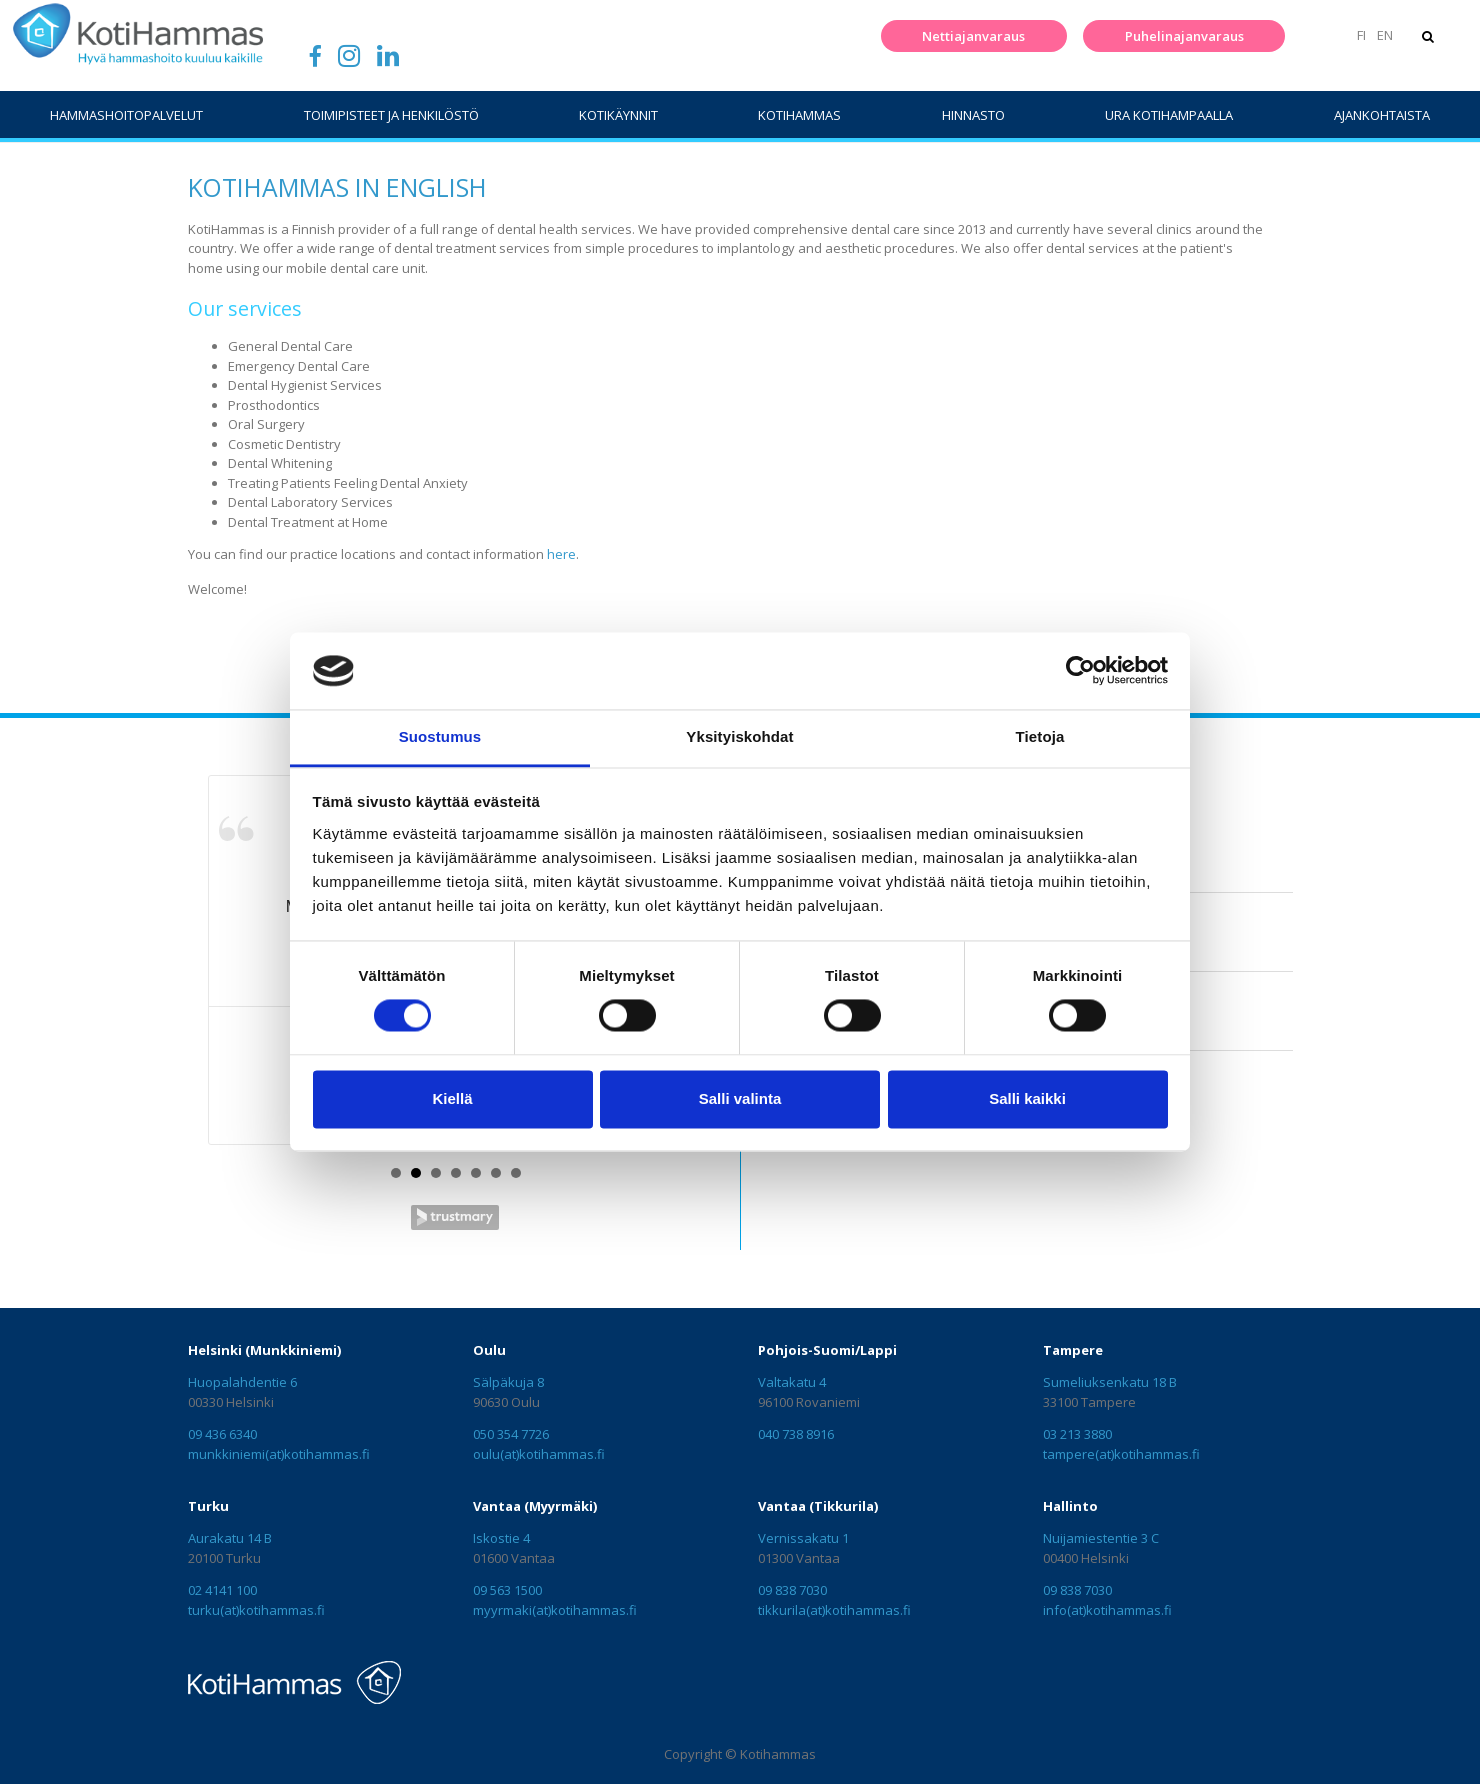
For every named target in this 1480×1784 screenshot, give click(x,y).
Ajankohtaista (1382, 115)
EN (1384, 35)
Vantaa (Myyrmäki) (535, 1506)
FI (1360, 35)
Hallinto (1070, 1506)
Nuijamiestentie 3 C (1101, 1538)
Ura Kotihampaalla (1169, 115)
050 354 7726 (511, 1434)
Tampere (1073, 1350)
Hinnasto (973, 115)
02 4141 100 (222, 1590)
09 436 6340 (222, 1434)
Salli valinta (740, 1098)
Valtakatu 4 (792, 1382)
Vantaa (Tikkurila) (818, 1506)
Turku (208, 1506)
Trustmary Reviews (455, 1217)
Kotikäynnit (618, 115)
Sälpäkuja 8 (508, 1382)
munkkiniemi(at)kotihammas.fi (279, 1454)
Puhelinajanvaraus (1183, 36)
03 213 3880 (1077, 1434)
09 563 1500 (507, 1590)
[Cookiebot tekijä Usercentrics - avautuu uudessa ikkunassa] (1080, 671)
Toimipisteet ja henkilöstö (391, 115)
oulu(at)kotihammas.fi (539, 1454)
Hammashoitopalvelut (126, 115)
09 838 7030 (792, 1590)
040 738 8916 (796, 1434)
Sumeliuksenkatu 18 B (1110, 1382)
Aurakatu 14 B (230, 1538)
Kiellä (452, 1098)
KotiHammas (799, 115)
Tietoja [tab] (1040, 736)
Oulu (489, 1350)
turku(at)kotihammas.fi (256, 1610)
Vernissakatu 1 (803, 1538)
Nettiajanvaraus (973, 36)
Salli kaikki (1027, 1098)
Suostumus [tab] (440, 736)
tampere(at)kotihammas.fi (1121, 1454)
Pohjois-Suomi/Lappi (827, 1350)
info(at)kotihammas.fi (1107, 1610)
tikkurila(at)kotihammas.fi (834, 1610)
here (561, 554)
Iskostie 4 (501, 1538)
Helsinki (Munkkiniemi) (264, 1350)
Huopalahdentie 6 (242, 1382)
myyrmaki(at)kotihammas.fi (555, 1610)
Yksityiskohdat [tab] (739, 736)
